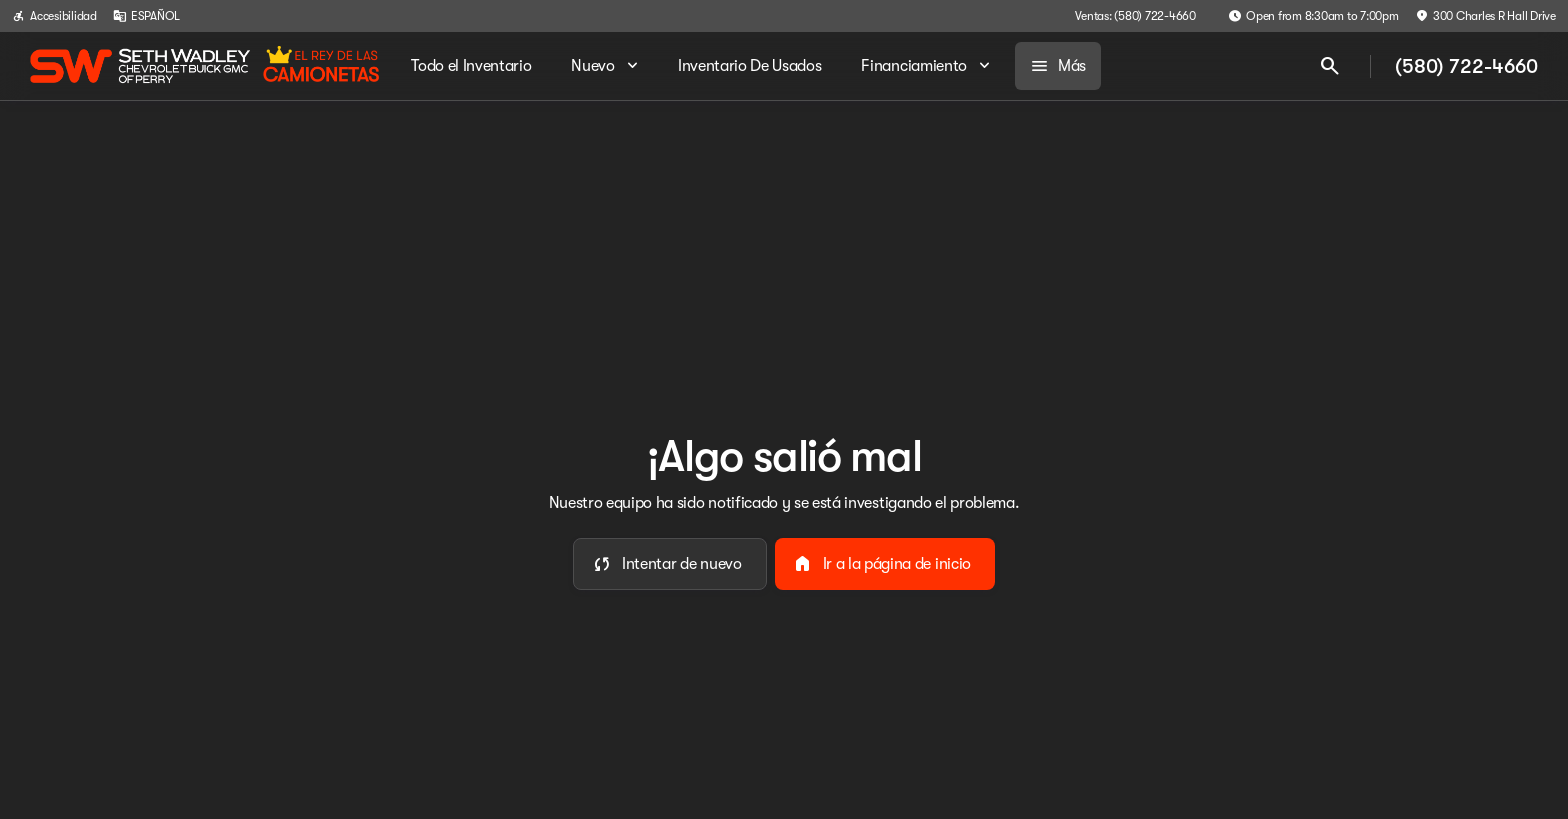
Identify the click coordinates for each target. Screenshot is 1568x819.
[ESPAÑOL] (146, 16)
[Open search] (1330, 66)
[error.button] (670, 564)
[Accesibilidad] (54, 16)
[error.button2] (885, 564)
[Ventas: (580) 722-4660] (1135, 16)
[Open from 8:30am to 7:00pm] (1313, 16)
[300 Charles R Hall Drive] (1485, 16)
